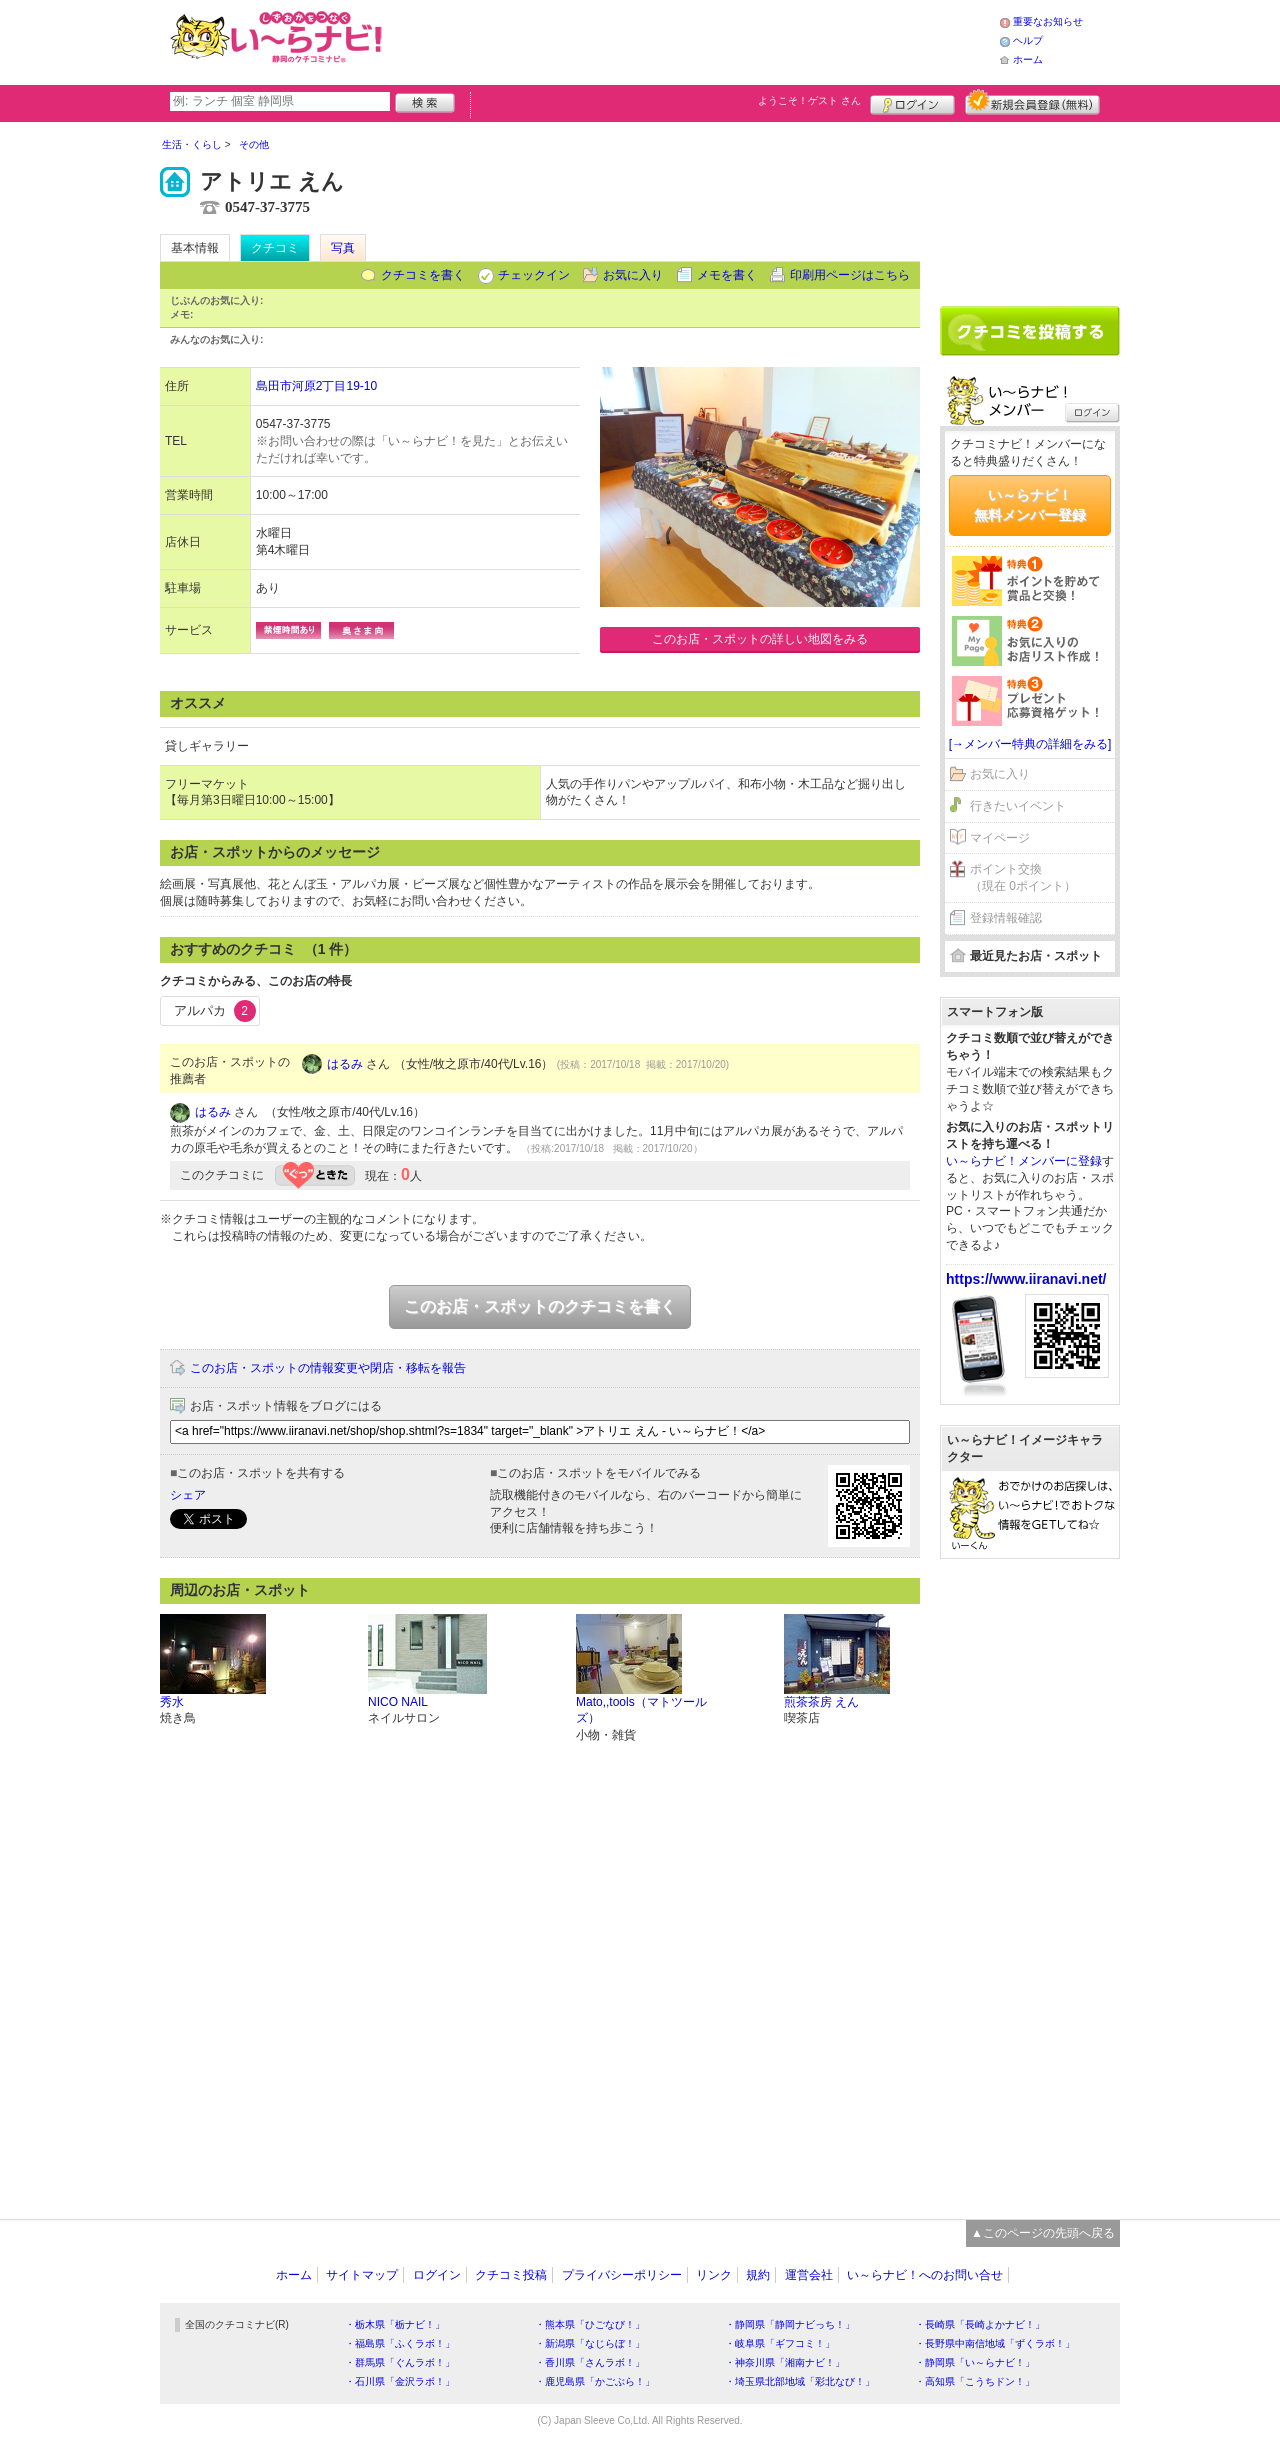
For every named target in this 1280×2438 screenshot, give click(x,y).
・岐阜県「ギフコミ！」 (780, 2343)
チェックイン (534, 275)
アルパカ (215, 1011)
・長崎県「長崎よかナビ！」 (980, 2324)
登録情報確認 (1006, 918)
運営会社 (809, 2275)
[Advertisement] (694, 40)
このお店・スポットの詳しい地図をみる (760, 639)
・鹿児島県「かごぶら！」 (595, 2381)
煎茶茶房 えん (821, 1702)
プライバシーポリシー (622, 2275)
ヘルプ (1028, 40)
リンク (714, 2275)
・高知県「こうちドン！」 (975, 2381)
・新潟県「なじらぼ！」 (590, 2343)
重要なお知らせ (1048, 21)
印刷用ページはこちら (850, 275)
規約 (758, 2275)
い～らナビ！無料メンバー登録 (1030, 505)
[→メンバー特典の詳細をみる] (1030, 744)
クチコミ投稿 (511, 2275)
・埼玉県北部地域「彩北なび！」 (800, 2381)
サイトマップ (362, 2275)
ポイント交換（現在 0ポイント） (1023, 877)
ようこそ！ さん (809, 100)
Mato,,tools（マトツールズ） (641, 1710)
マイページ (1000, 838)
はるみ (345, 1064)
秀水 (172, 1702)
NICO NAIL (398, 1702)
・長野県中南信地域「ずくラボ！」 (995, 2343)
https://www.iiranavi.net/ (1026, 1279)
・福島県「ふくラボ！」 (400, 2343)
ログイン (912, 102)
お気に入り (633, 275)
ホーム (1028, 59)
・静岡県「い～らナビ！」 (975, 2362)
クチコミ (275, 248)
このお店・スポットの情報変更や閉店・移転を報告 (328, 1368)
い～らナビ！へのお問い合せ (925, 2275)
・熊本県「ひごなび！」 (590, 2324)
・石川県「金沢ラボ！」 (400, 2381)
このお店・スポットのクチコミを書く (540, 1306)
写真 (343, 248)
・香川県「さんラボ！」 (590, 2362)
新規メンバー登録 (1032, 102)
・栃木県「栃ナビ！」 (395, 2324)
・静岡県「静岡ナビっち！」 (790, 2324)
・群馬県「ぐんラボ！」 (400, 2362)
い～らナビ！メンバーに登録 (1024, 1161)
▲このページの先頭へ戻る (1043, 2233)
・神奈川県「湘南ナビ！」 (785, 2362)
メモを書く (727, 275)
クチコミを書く (423, 275)
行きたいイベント (1018, 806)
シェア (188, 1495)
